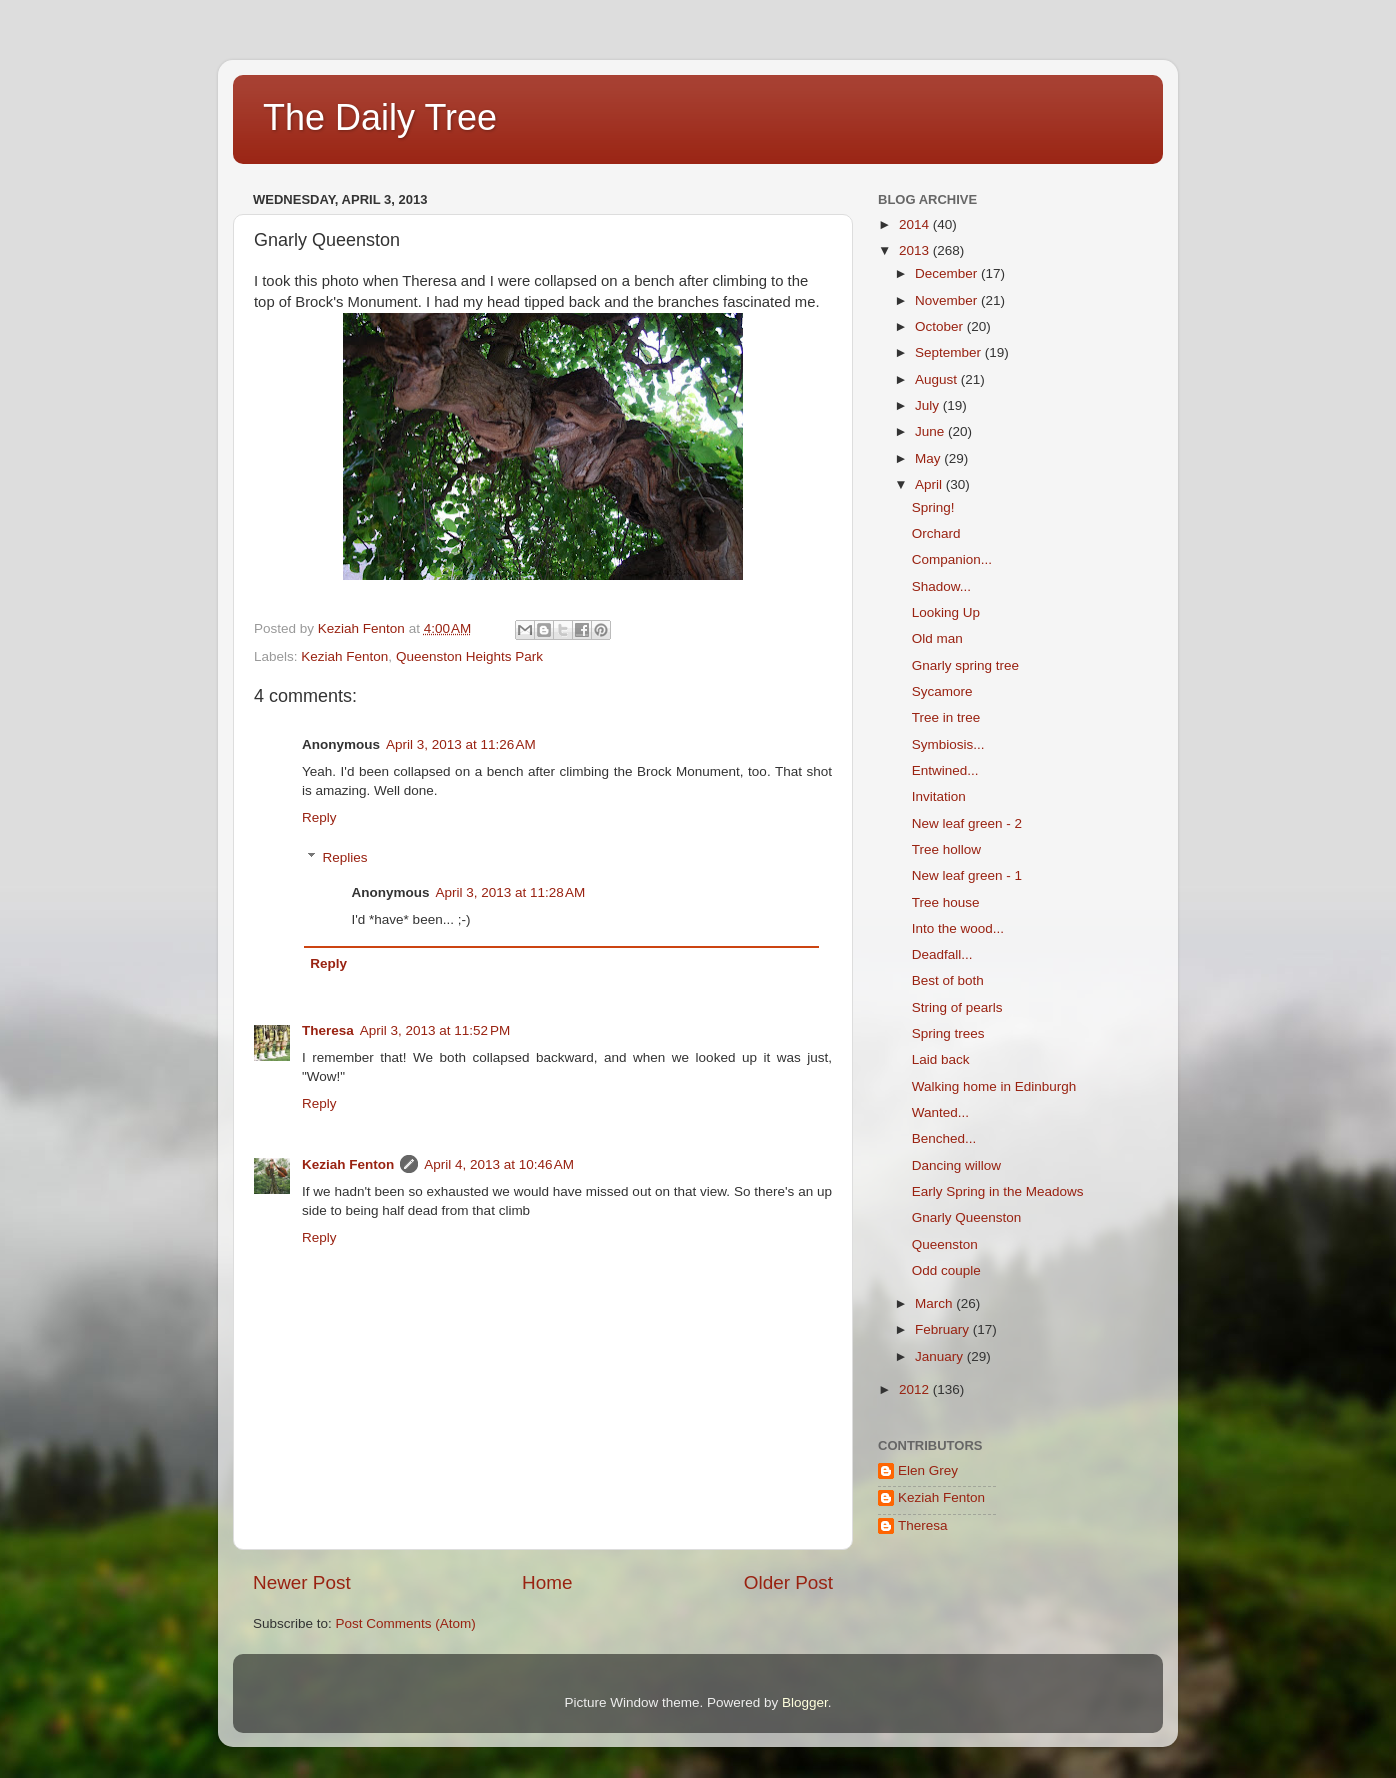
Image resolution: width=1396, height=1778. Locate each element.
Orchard (936, 533)
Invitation (939, 796)
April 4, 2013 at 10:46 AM (499, 1164)
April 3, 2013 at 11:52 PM (435, 1030)
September (950, 352)
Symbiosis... (948, 744)
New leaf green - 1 (967, 875)
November (948, 300)
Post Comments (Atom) (406, 1623)
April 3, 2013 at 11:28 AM (511, 892)
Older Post (788, 1582)
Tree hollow (946, 849)
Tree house (946, 902)
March (935, 1303)
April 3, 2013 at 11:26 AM (461, 744)
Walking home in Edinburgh (994, 1086)
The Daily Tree (380, 117)
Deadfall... (942, 954)
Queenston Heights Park (469, 656)
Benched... (944, 1138)
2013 (916, 250)
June (931, 431)
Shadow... (941, 586)
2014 (916, 224)
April (930, 484)
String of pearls (957, 1007)
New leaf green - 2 (967, 823)
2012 (916, 1389)
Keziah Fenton (344, 656)
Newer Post (302, 1582)
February (944, 1329)
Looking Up (946, 612)
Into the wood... (958, 928)
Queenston (945, 1244)
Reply (319, 817)
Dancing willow (956, 1165)
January (941, 1356)
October (941, 326)
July (929, 405)
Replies (345, 857)
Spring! (933, 507)
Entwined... (945, 770)
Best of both (948, 980)
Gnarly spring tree (965, 665)
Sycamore (942, 691)
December (948, 273)
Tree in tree (946, 717)
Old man (937, 638)
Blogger (805, 1702)
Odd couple (946, 1270)
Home (547, 1582)
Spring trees (948, 1033)
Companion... (952, 559)
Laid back (941, 1059)
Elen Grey (928, 1470)
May (929, 458)
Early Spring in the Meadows (998, 1191)
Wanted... (940, 1112)
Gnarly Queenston (967, 1217)
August (938, 379)
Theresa (328, 1030)
